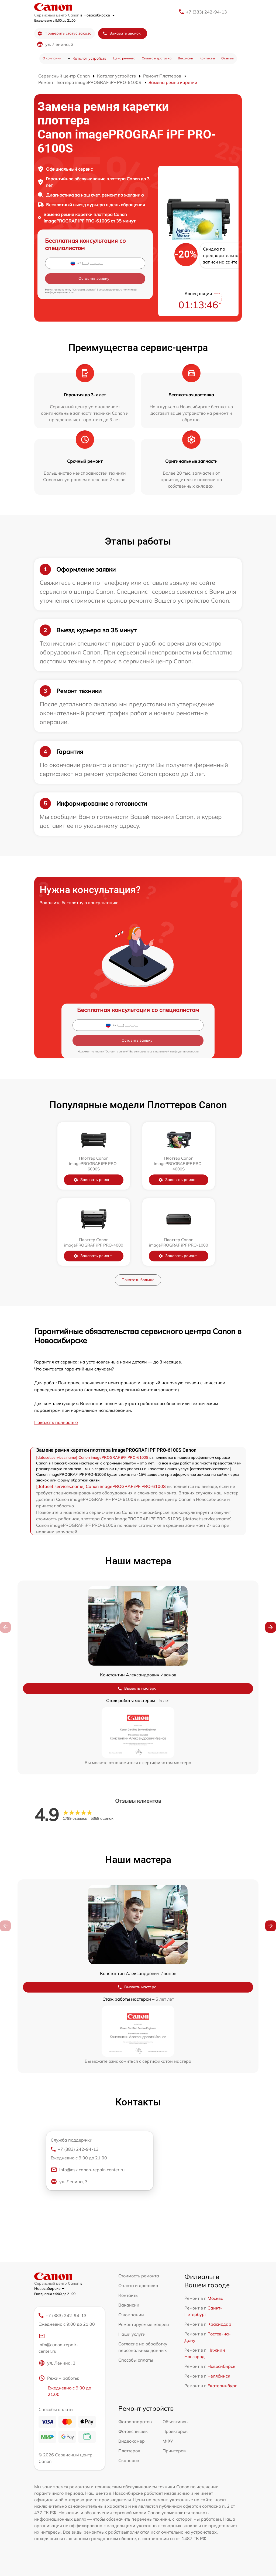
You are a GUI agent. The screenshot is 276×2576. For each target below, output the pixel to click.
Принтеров (174, 2450)
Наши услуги (132, 2334)
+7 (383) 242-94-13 (206, 12)
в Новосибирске (97, 15)
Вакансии (185, 58)
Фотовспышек (133, 2431)
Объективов (175, 2421)
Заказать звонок (121, 33)
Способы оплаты (135, 2360)
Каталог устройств (89, 58)
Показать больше (138, 1279)
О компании (52, 58)
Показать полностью (56, 1422)
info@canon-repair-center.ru (58, 2343)
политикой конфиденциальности (177, 1051)
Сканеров (128, 2460)
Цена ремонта (124, 58)
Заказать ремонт (96, 1179)
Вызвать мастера (137, 1688)
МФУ (168, 2441)
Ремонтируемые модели (143, 2324)
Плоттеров (129, 2450)
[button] (270, 1627)
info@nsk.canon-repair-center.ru (88, 2169)
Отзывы (227, 58)
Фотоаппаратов (135, 2421)
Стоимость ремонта (138, 2275)
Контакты (207, 58)
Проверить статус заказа (64, 33)
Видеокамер (131, 2441)
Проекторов (175, 2431)
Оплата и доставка (156, 58)
